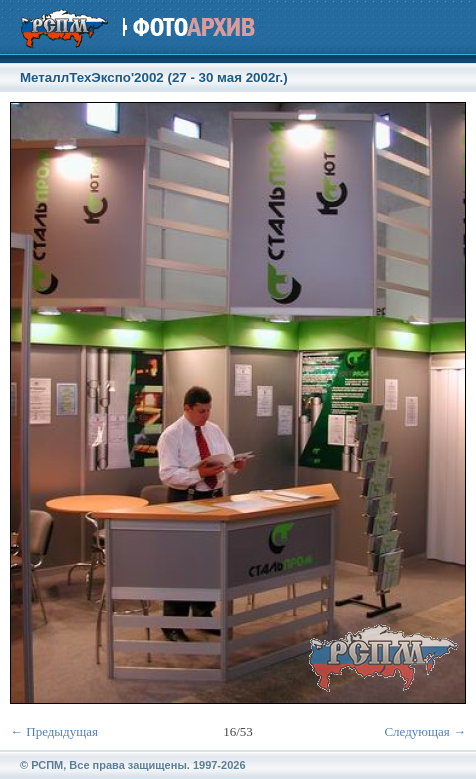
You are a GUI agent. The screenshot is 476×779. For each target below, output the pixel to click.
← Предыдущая (54, 731)
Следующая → (425, 731)
